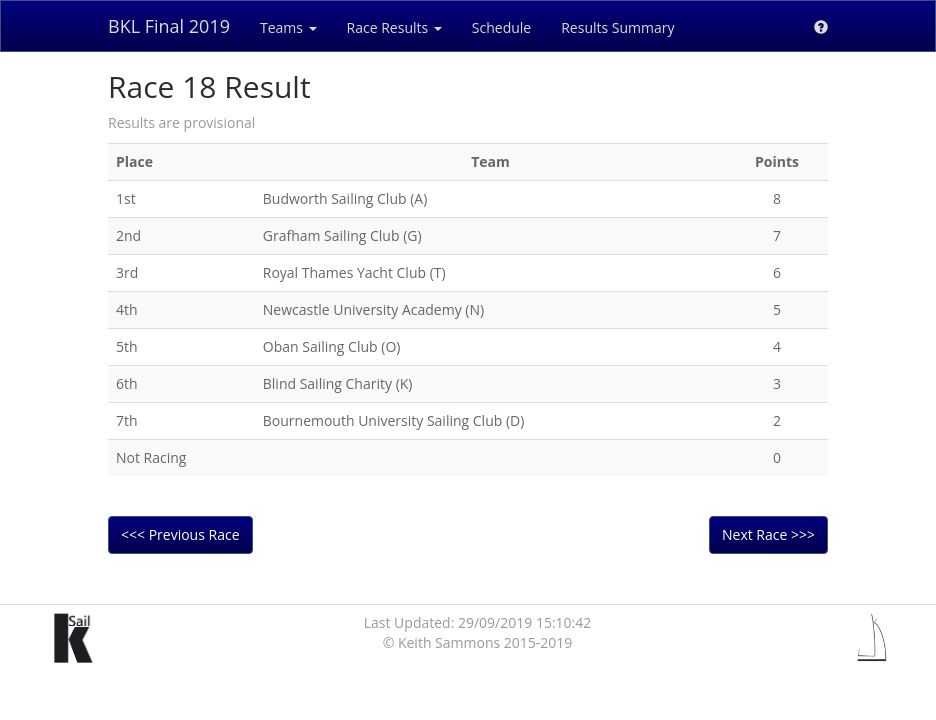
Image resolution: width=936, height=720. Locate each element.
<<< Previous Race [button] (180, 534)
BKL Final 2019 (169, 26)
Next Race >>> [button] (768, 534)
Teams (288, 27)
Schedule (501, 27)
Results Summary (617, 27)
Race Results (394, 27)
